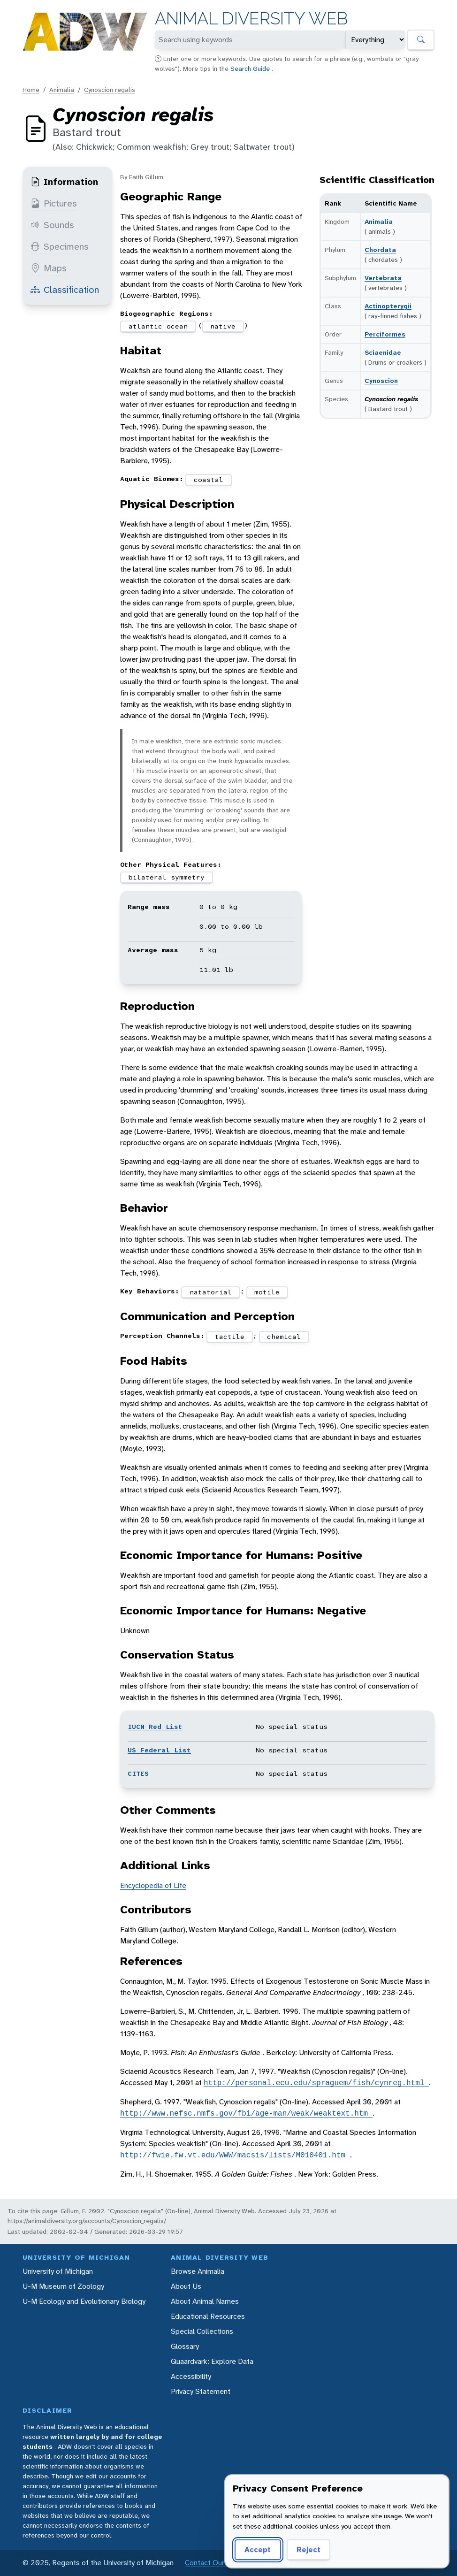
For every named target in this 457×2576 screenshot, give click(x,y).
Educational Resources (208, 2316)
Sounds (52, 225)
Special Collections (202, 2331)
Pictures (53, 203)
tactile (229, 1336)
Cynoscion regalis (109, 89)
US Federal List (159, 1750)
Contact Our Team (215, 2563)
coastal (208, 479)
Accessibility (191, 2376)
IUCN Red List (155, 1726)
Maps (48, 268)
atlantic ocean (158, 326)
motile (267, 1292)
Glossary (185, 2346)
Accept (257, 2549)
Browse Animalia (197, 2271)
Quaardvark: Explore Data (212, 2361)
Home (31, 89)
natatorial (211, 1292)
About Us (186, 2286)
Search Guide (251, 68)
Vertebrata (383, 278)
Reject (308, 2549)
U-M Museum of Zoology (63, 2286)
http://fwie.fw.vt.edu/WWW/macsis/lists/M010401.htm (235, 2155)
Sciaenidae (383, 352)
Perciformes (385, 334)
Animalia (61, 89)
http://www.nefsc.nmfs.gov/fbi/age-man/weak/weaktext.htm (246, 2113)
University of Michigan (58, 2271)
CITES (138, 1773)
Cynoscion (381, 380)
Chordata (380, 249)
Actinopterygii (388, 306)
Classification (64, 290)
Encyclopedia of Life (153, 1885)
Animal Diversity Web (251, 18)
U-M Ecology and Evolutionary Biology (84, 2301)
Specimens (59, 246)
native (223, 326)
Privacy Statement (200, 2391)
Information (64, 182)
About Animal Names (205, 2301)
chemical (284, 1336)
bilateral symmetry (167, 877)
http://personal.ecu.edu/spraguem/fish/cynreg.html (316, 2083)
